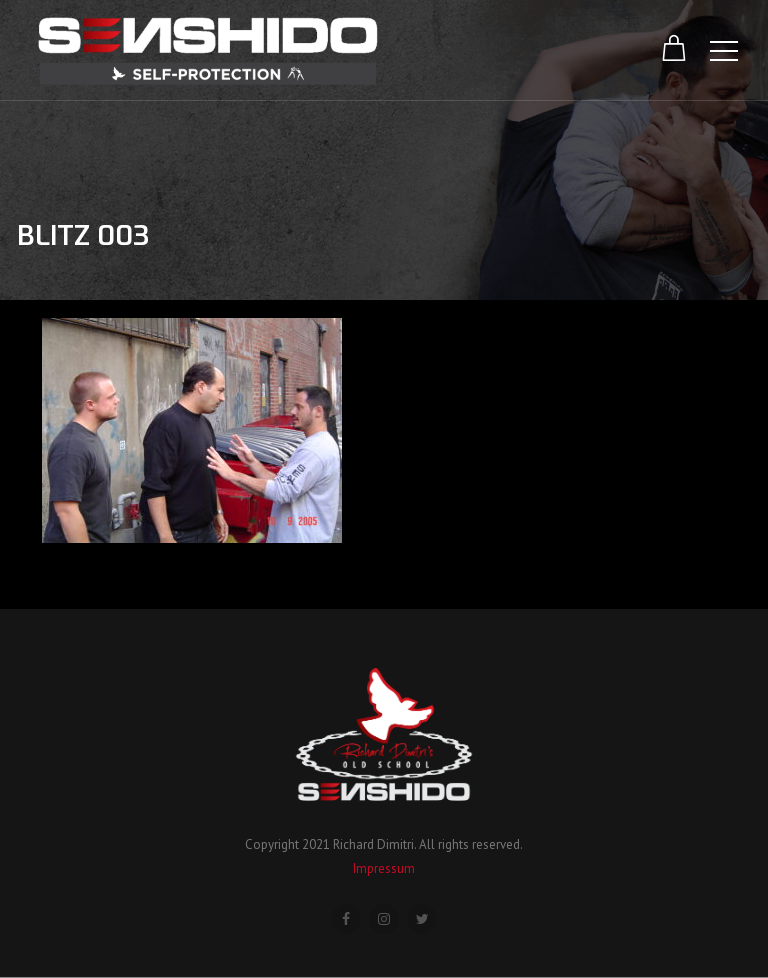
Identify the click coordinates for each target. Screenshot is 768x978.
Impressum (384, 868)
